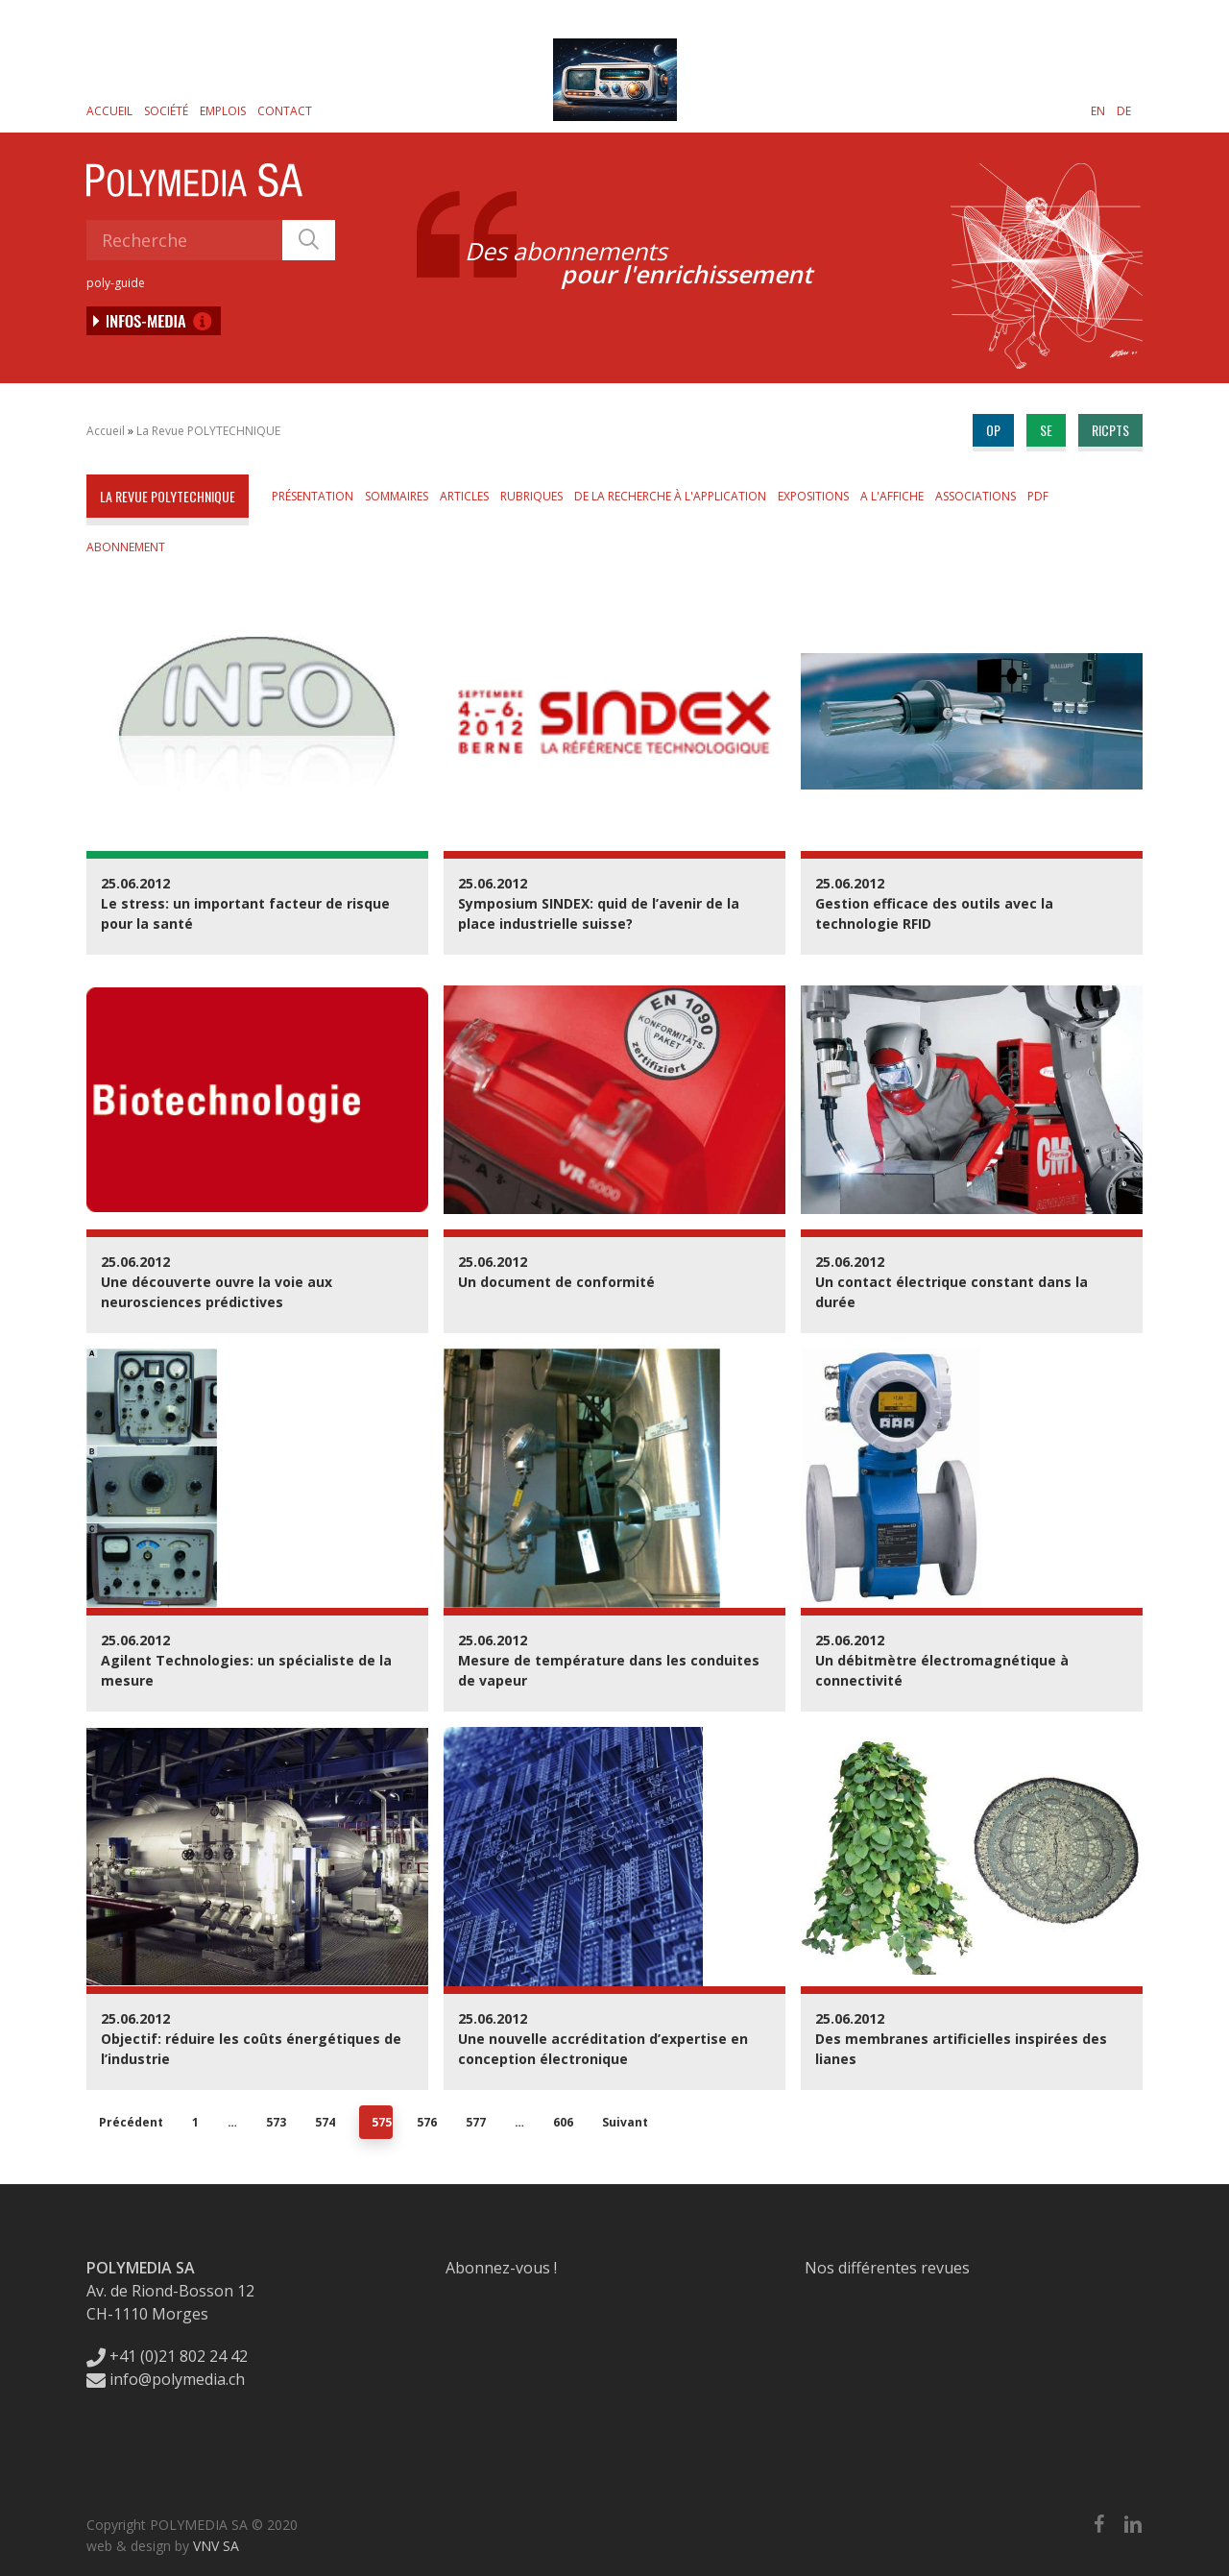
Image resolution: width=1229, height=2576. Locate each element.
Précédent (131, 2122)
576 (427, 2122)
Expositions (813, 496)
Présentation (312, 496)
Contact (284, 111)
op (993, 430)
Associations (975, 496)
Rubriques (531, 496)
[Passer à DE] (1124, 110)
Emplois (223, 111)
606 (563, 2122)
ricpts (1110, 430)
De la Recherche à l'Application (670, 496)
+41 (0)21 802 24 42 (167, 2356)
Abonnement (125, 547)
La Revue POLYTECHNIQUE (208, 431)
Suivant (625, 2122)
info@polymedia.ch (165, 2379)
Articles (464, 496)
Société (166, 111)
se (1046, 430)
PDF (1037, 496)
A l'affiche (892, 496)
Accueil (109, 111)
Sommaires (396, 496)
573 (276, 2122)
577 (476, 2122)
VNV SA (216, 2546)
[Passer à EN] (1098, 110)
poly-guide (115, 283)
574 (325, 2122)
